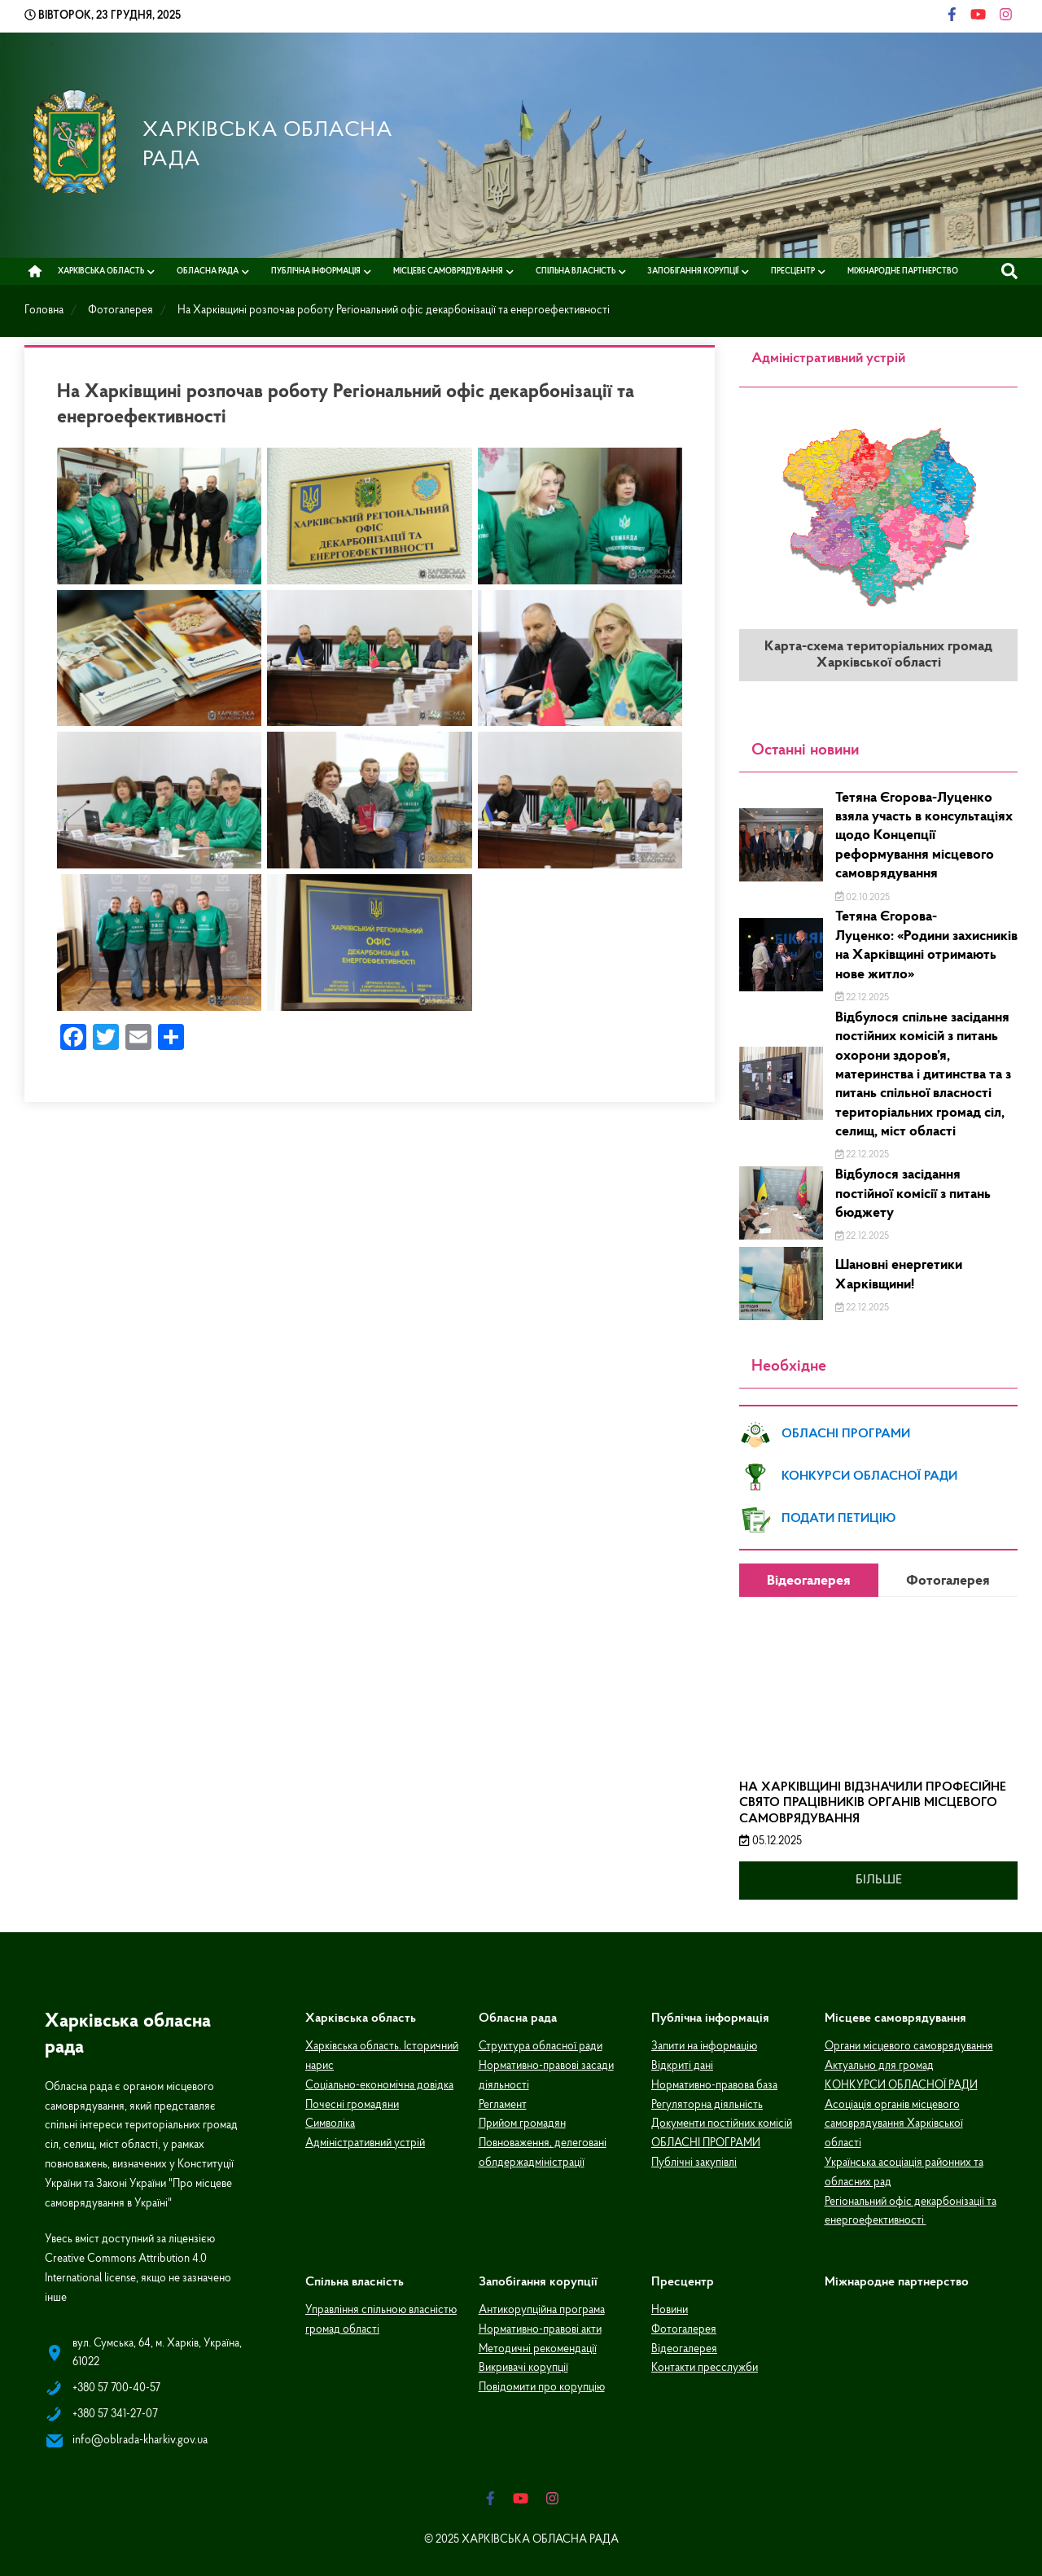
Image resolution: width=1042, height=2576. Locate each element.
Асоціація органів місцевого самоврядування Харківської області (894, 2122)
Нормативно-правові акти (540, 2327)
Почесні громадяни (352, 2103)
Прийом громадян (522, 2121)
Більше (879, 1877)
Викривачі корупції (523, 2366)
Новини (669, 2308)
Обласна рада (208, 269)
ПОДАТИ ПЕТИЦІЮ (817, 1517)
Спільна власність (575, 269)
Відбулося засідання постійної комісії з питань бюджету (913, 1191)
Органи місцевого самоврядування (909, 2044)
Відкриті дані (682, 2064)
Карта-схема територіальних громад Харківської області (878, 652)
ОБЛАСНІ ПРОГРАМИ (824, 1432)
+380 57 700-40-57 (116, 2386)
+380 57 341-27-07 (115, 2412)
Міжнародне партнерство (902, 269)
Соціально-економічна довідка (379, 2083)
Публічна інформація (316, 269)
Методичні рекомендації (538, 2347)
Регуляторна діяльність (707, 2103)
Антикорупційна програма (542, 2308)
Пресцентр (793, 269)
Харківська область (101, 269)
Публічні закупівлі (694, 2160)
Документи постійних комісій (721, 2121)
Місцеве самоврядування (448, 269)
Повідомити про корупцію (542, 2385)
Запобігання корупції (692, 269)
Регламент (503, 2103)
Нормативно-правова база (714, 2083)
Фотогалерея (683, 2327)
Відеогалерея (684, 2347)
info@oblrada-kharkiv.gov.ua (140, 2438)
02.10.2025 (863, 895)
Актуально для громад (879, 2064)
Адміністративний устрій (365, 2141)
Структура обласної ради (540, 2044)
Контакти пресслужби (704, 2366)
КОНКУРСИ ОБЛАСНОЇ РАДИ (848, 1475)
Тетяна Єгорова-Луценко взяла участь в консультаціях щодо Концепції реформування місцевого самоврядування (924, 834)
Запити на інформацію (704, 2044)
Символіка (330, 2121)
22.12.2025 (862, 995)
